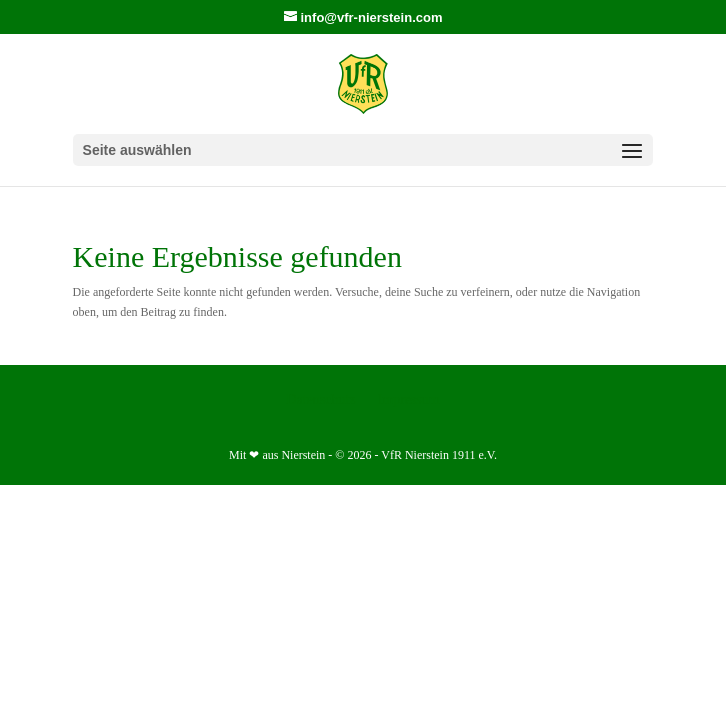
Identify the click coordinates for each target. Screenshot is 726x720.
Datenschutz (320, 400)
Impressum (408, 400)
